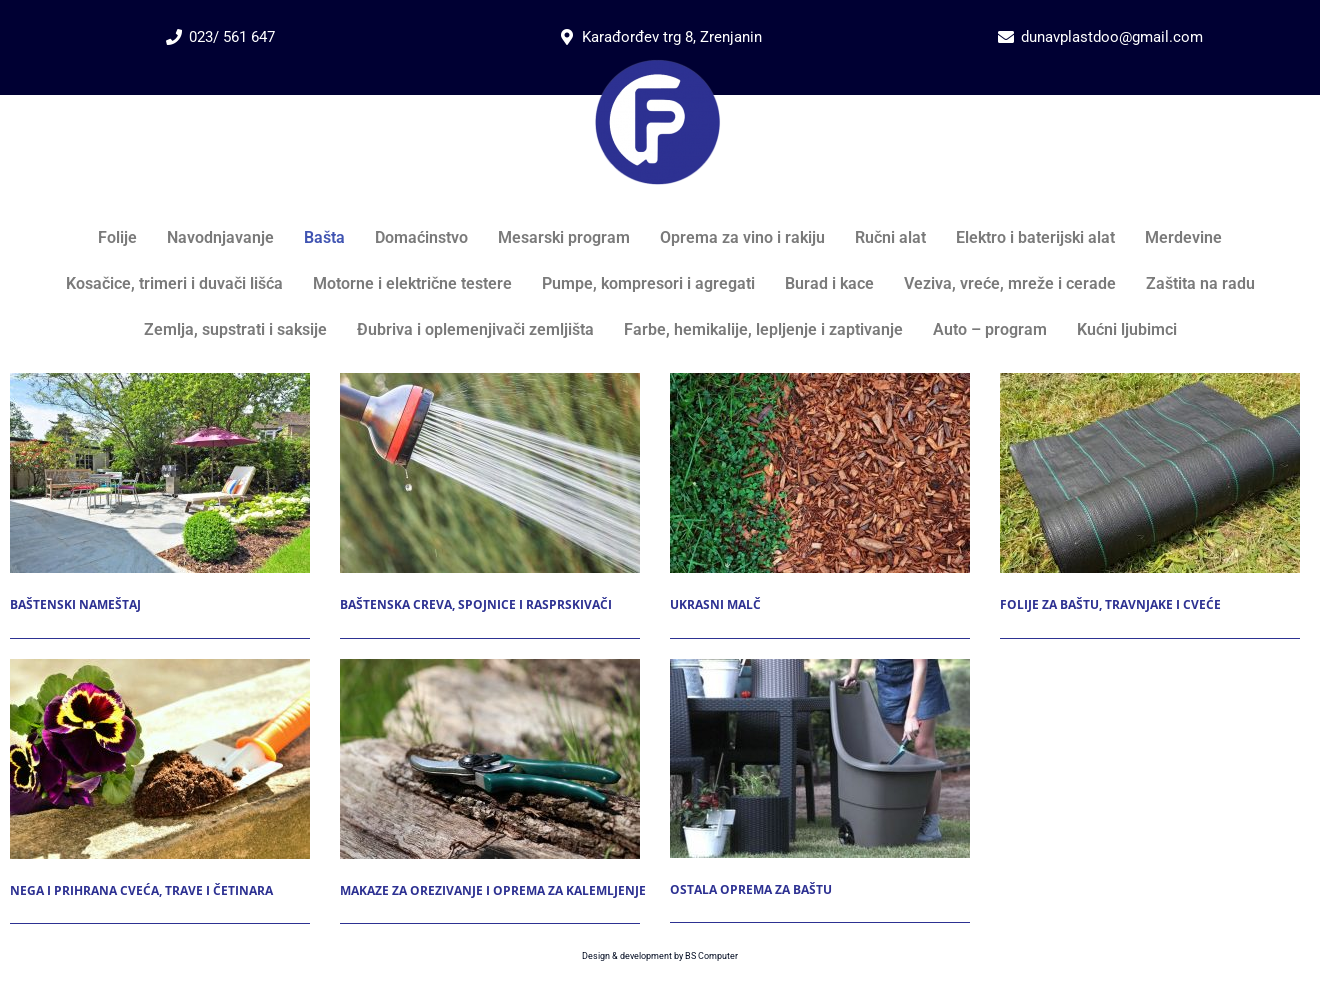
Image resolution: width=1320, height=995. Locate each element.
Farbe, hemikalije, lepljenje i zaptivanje (763, 329)
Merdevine (1183, 237)
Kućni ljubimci (1127, 329)
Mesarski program (564, 237)
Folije (117, 237)
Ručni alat (890, 237)
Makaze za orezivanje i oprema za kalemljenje (493, 890)
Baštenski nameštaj (75, 604)
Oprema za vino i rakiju (742, 237)
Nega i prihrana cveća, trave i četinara (141, 890)
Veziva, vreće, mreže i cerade (1010, 283)
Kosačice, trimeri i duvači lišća (174, 283)
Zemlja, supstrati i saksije (235, 329)
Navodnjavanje (220, 237)
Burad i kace (829, 283)
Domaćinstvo (421, 237)
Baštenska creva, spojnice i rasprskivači (476, 604)
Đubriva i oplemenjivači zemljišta (475, 329)
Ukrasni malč (715, 604)
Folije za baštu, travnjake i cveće (1110, 604)
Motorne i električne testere (412, 283)
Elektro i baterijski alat (1035, 237)
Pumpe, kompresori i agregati (648, 283)
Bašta (324, 237)
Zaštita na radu (1200, 283)
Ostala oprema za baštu (751, 889)
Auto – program (990, 329)
